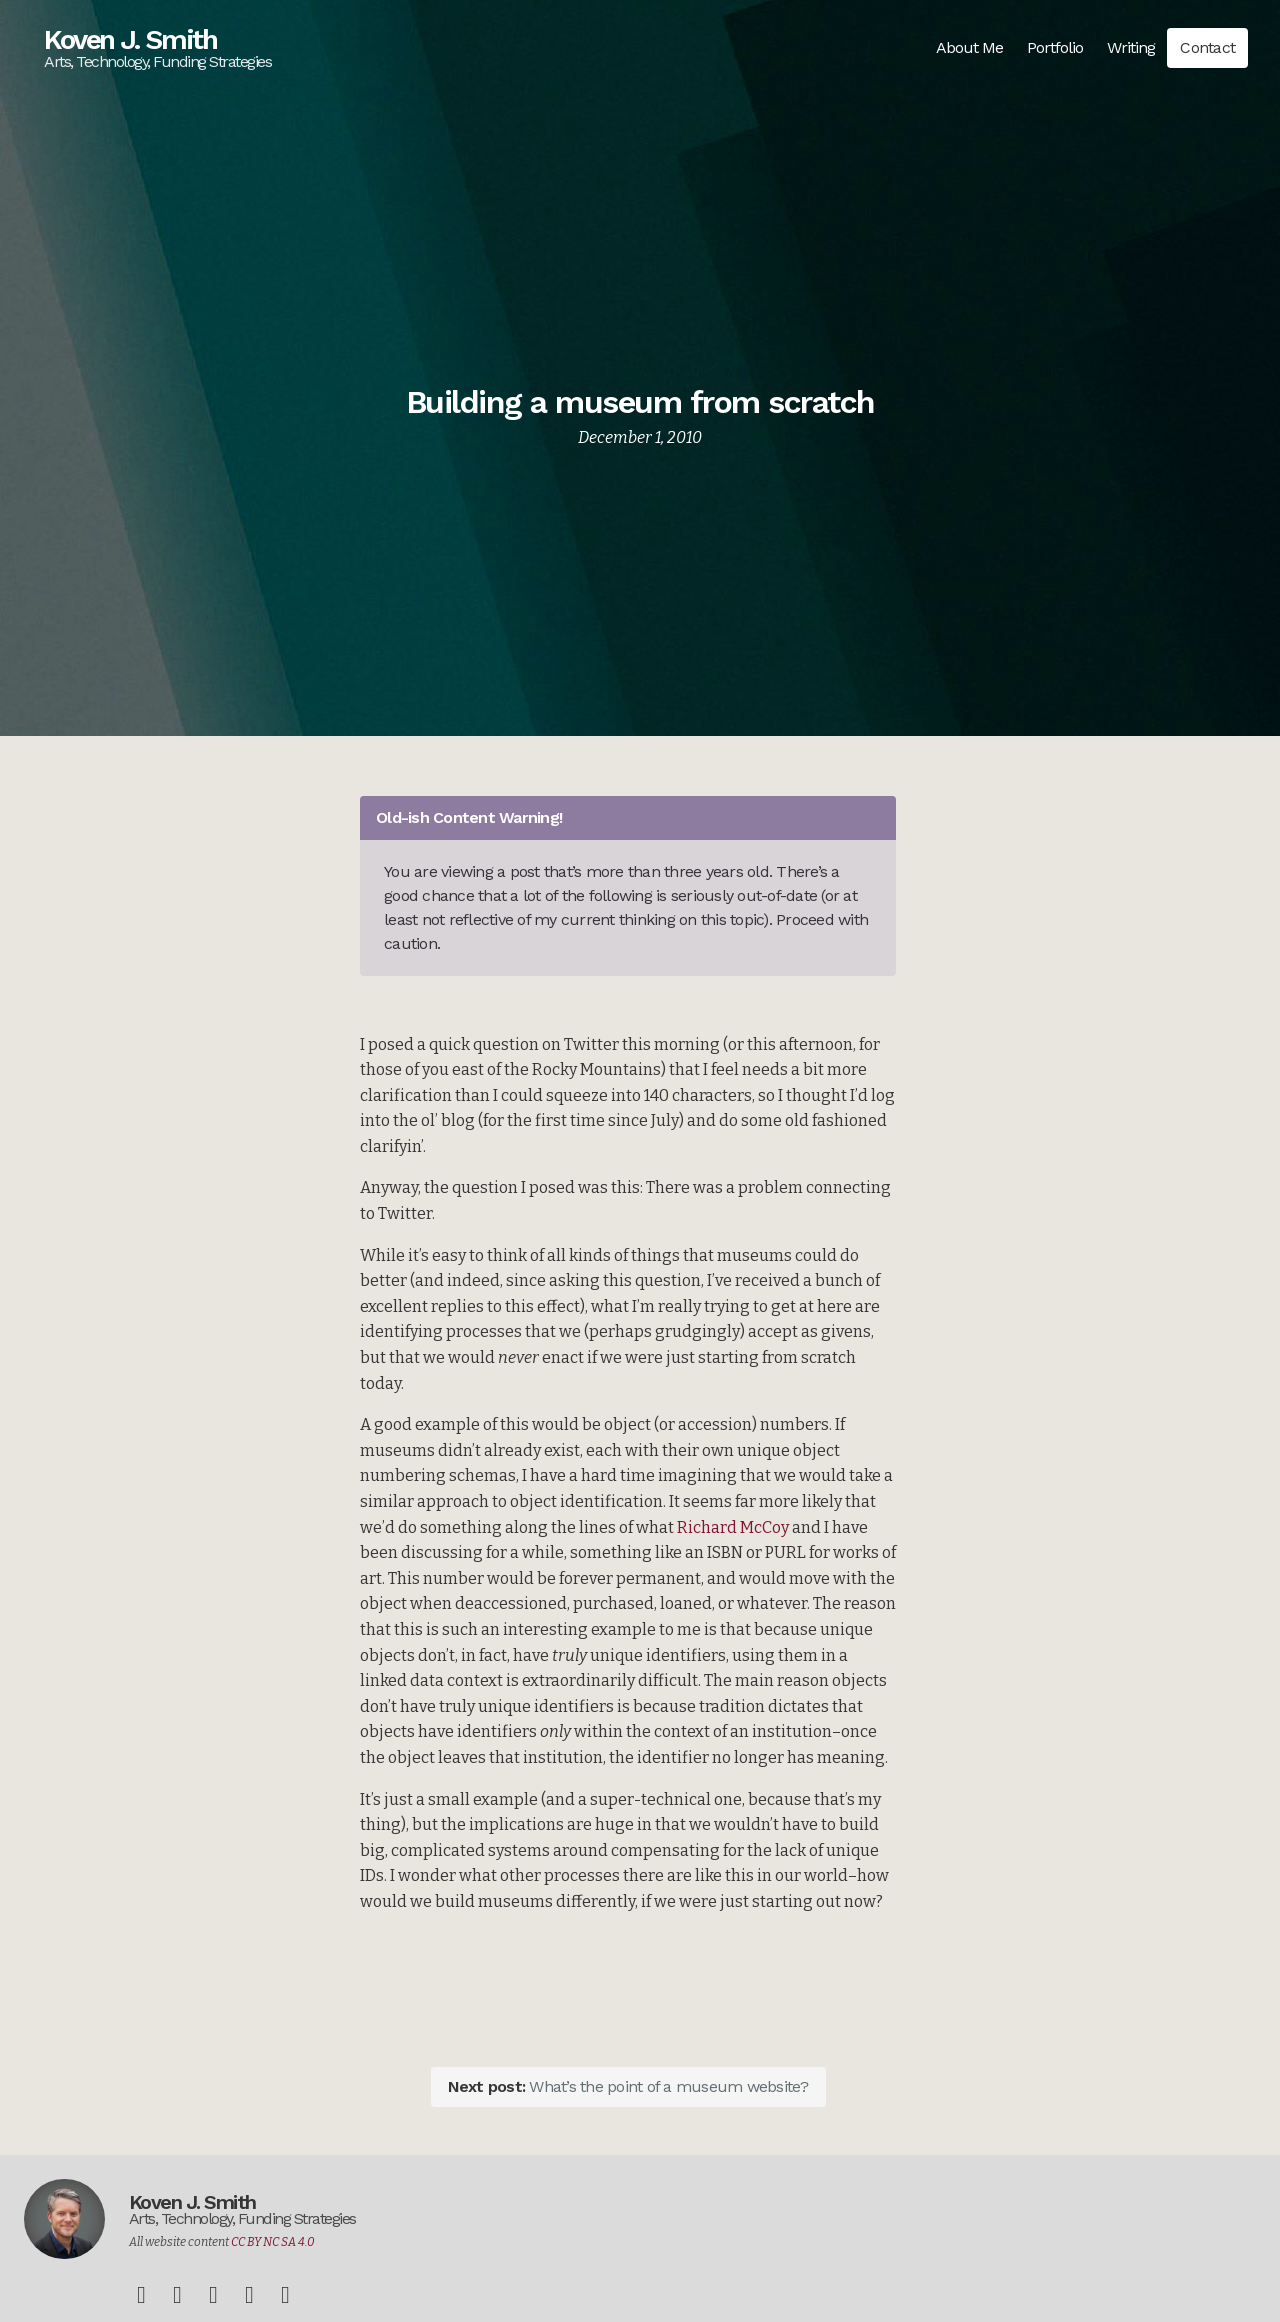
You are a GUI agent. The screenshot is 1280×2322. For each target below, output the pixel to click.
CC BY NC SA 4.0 (273, 2242)
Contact (1207, 47)
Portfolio (1055, 47)
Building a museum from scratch (640, 402)
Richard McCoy (733, 1527)
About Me (969, 47)
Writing (1131, 47)
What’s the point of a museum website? (628, 2087)
